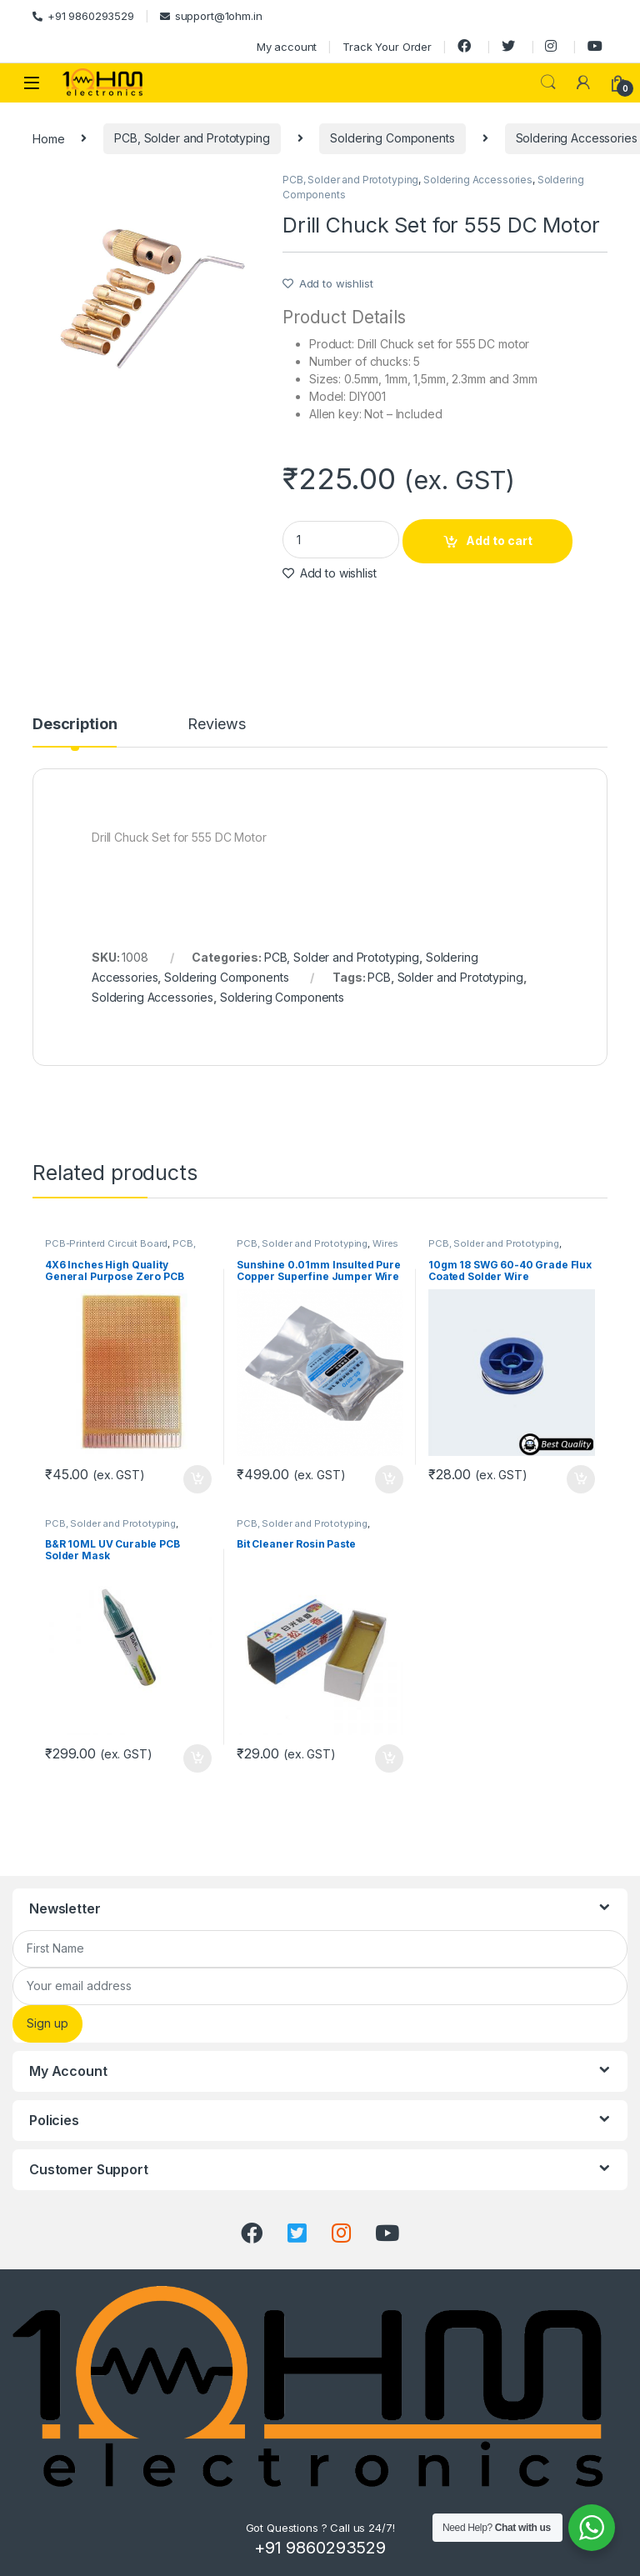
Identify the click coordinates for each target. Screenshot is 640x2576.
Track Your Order (387, 46)
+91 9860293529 (83, 16)
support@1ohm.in (211, 16)
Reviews (216, 725)
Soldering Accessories (477, 179)
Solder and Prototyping (460, 977)
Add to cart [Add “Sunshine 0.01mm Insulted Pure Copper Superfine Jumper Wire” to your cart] (389, 1479)
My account (287, 46)
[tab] (74, 732)
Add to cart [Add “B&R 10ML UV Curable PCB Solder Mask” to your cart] (197, 1758)
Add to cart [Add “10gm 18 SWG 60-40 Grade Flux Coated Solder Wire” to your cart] (581, 1479)
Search (548, 82)
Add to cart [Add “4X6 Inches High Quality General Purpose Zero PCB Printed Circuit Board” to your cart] (197, 1479)
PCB (379, 977)
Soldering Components (392, 138)
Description (74, 725)
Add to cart (499, 540)
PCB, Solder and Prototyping (191, 138)
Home (48, 138)
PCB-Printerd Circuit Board (106, 1243)
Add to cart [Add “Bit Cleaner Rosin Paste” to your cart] (389, 1758)
